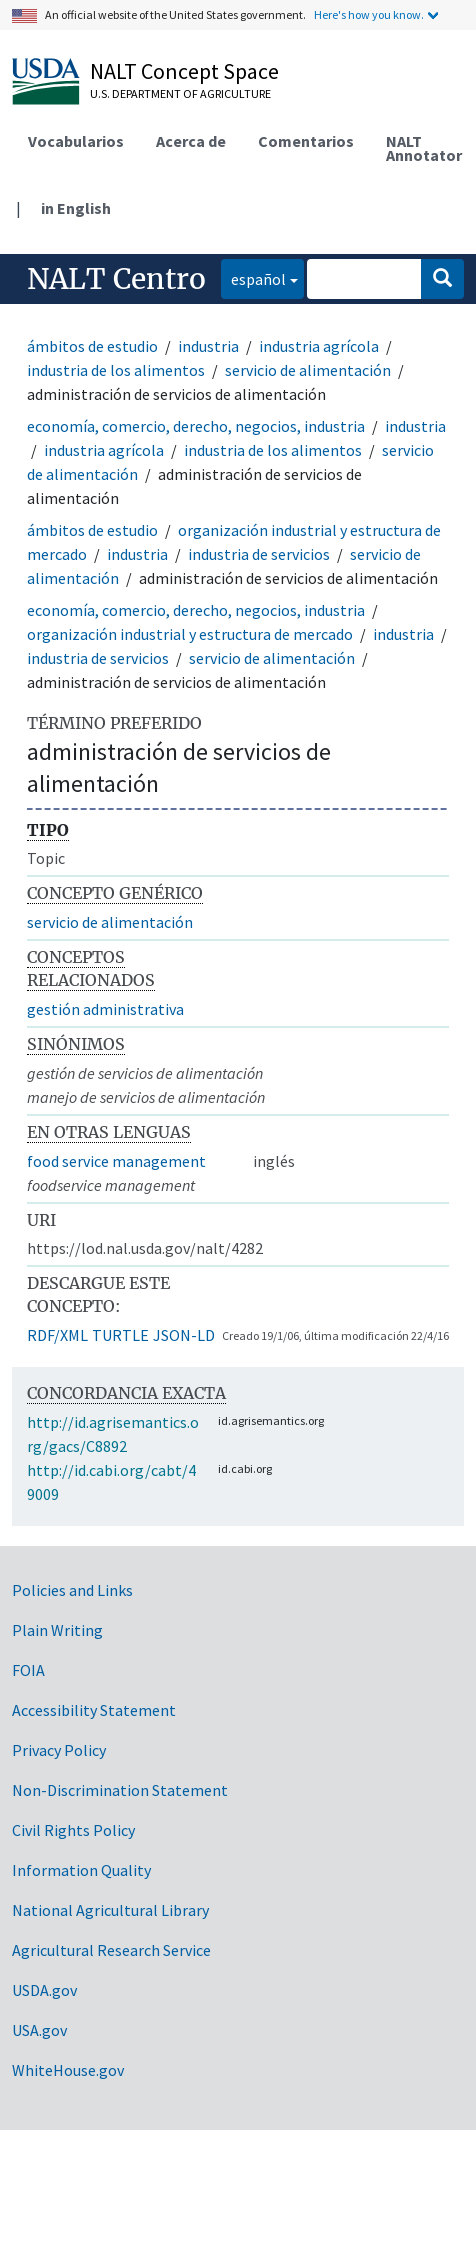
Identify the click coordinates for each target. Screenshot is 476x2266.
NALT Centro (116, 279)
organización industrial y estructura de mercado (190, 634)
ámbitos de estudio (92, 346)
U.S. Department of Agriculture (180, 93)
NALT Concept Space (184, 71)
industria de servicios (259, 554)
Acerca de (191, 141)
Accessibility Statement (94, 1710)
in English (76, 208)
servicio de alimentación (308, 370)
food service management (116, 1161)
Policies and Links (72, 1590)
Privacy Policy (59, 1750)
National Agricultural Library (110, 1910)
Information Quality (81, 1870)
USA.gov (39, 2030)
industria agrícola (319, 346)
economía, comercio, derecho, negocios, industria (196, 426)
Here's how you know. (369, 14)
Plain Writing (57, 1630)
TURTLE (120, 1335)
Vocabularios (76, 141)
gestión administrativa (105, 1009)
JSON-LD (184, 1335)
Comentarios (306, 141)
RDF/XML (57, 1335)
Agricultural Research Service (111, 1950)
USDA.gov (44, 1990)
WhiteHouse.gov (68, 2070)
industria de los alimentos (116, 370)
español (253, 277)
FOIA (28, 1670)
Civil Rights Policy (73, 1830)
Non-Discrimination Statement (120, 1790)
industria (208, 346)
